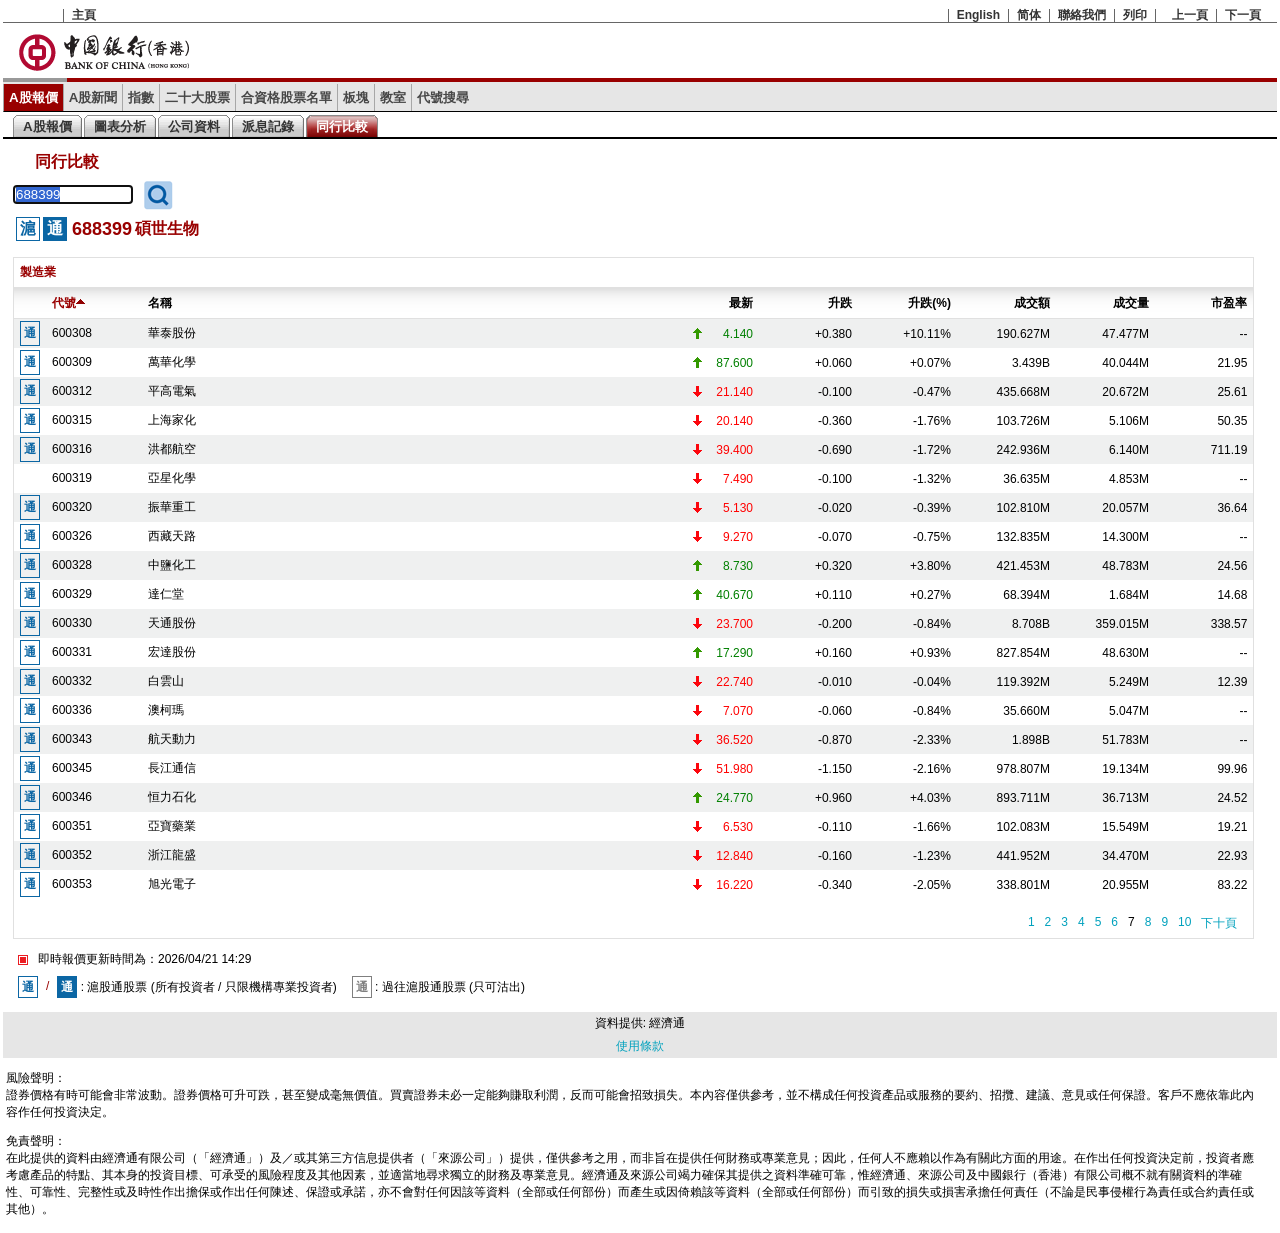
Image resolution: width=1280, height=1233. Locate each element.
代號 (68, 303)
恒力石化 (172, 797)
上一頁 (1190, 15)
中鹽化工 (172, 565)
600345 (72, 768)
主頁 (84, 15)
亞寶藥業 (172, 826)
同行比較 (342, 126)
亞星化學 (172, 478)
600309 (72, 362)
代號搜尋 (443, 97)
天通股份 (172, 623)
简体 (1029, 15)
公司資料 (194, 126)
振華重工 (172, 507)
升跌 (840, 303)
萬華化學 (172, 362)
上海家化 (172, 420)
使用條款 (640, 1046)
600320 (72, 507)
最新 (741, 303)
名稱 (160, 303)
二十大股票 (197, 97)
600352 (72, 855)
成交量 (1131, 303)
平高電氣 (172, 391)
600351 (72, 826)
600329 (72, 594)
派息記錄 (268, 126)
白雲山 (166, 681)
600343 (72, 739)
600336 (72, 710)
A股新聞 (93, 97)
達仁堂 (166, 594)
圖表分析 (120, 126)
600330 (72, 623)
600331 (72, 652)
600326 (72, 536)
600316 (72, 449)
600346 (72, 797)
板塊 (356, 97)
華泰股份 (172, 333)
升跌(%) (929, 303)
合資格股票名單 (286, 97)
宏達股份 (172, 652)
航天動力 (172, 739)
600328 (72, 565)
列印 (1135, 15)
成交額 (1032, 303)
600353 (72, 884)
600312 (72, 391)
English (978, 15)
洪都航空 (172, 449)
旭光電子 (172, 884)
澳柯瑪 (166, 710)
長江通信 (172, 768)
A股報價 (33, 97)
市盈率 (1229, 303)
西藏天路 (172, 536)
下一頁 (1243, 15)
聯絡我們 (1082, 15)
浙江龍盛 (172, 855)
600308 (72, 333)
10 (1184, 922)
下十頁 (1219, 923)
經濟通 (667, 1023)
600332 (72, 681)
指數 (141, 97)
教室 (393, 97)
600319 (72, 478)
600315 (72, 420)
